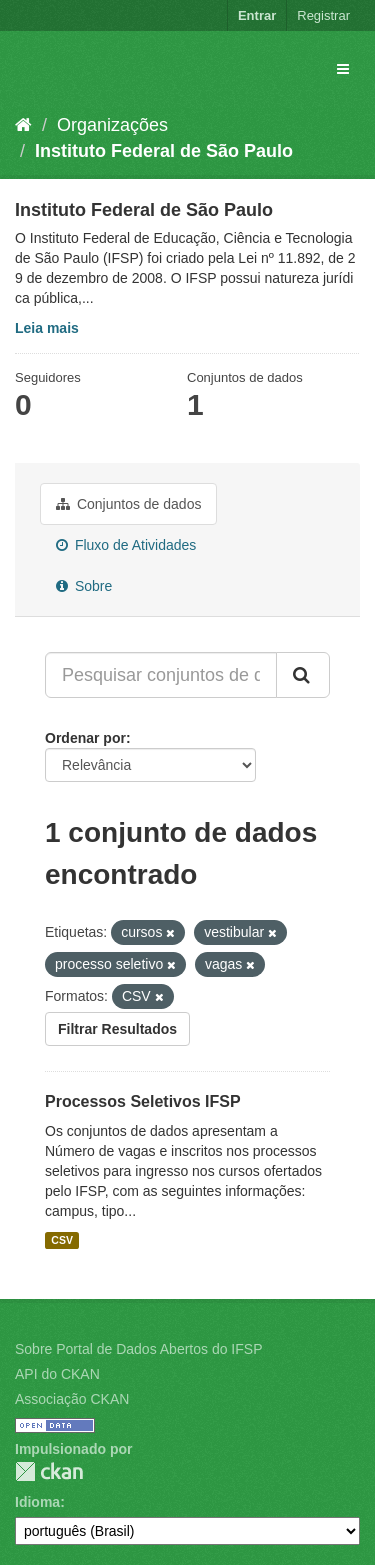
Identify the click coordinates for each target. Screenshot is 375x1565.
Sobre (84, 586)
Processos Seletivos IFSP (143, 1101)
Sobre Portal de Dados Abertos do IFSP (138, 1349)
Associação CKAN (72, 1399)
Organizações (112, 125)
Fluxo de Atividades (126, 545)
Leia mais (47, 328)
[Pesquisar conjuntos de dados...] (161, 675)
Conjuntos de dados (128, 504)
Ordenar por (85, 738)
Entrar (257, 15)
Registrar (323, 15)
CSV (62, 1240)
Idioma (37, 1502)
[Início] (23, 125)
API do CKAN (57, 1374)
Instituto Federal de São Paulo (164, 151)
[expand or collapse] (343, 69)
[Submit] (303, 675)
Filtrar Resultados (117, 1029)
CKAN (49, 1471)
